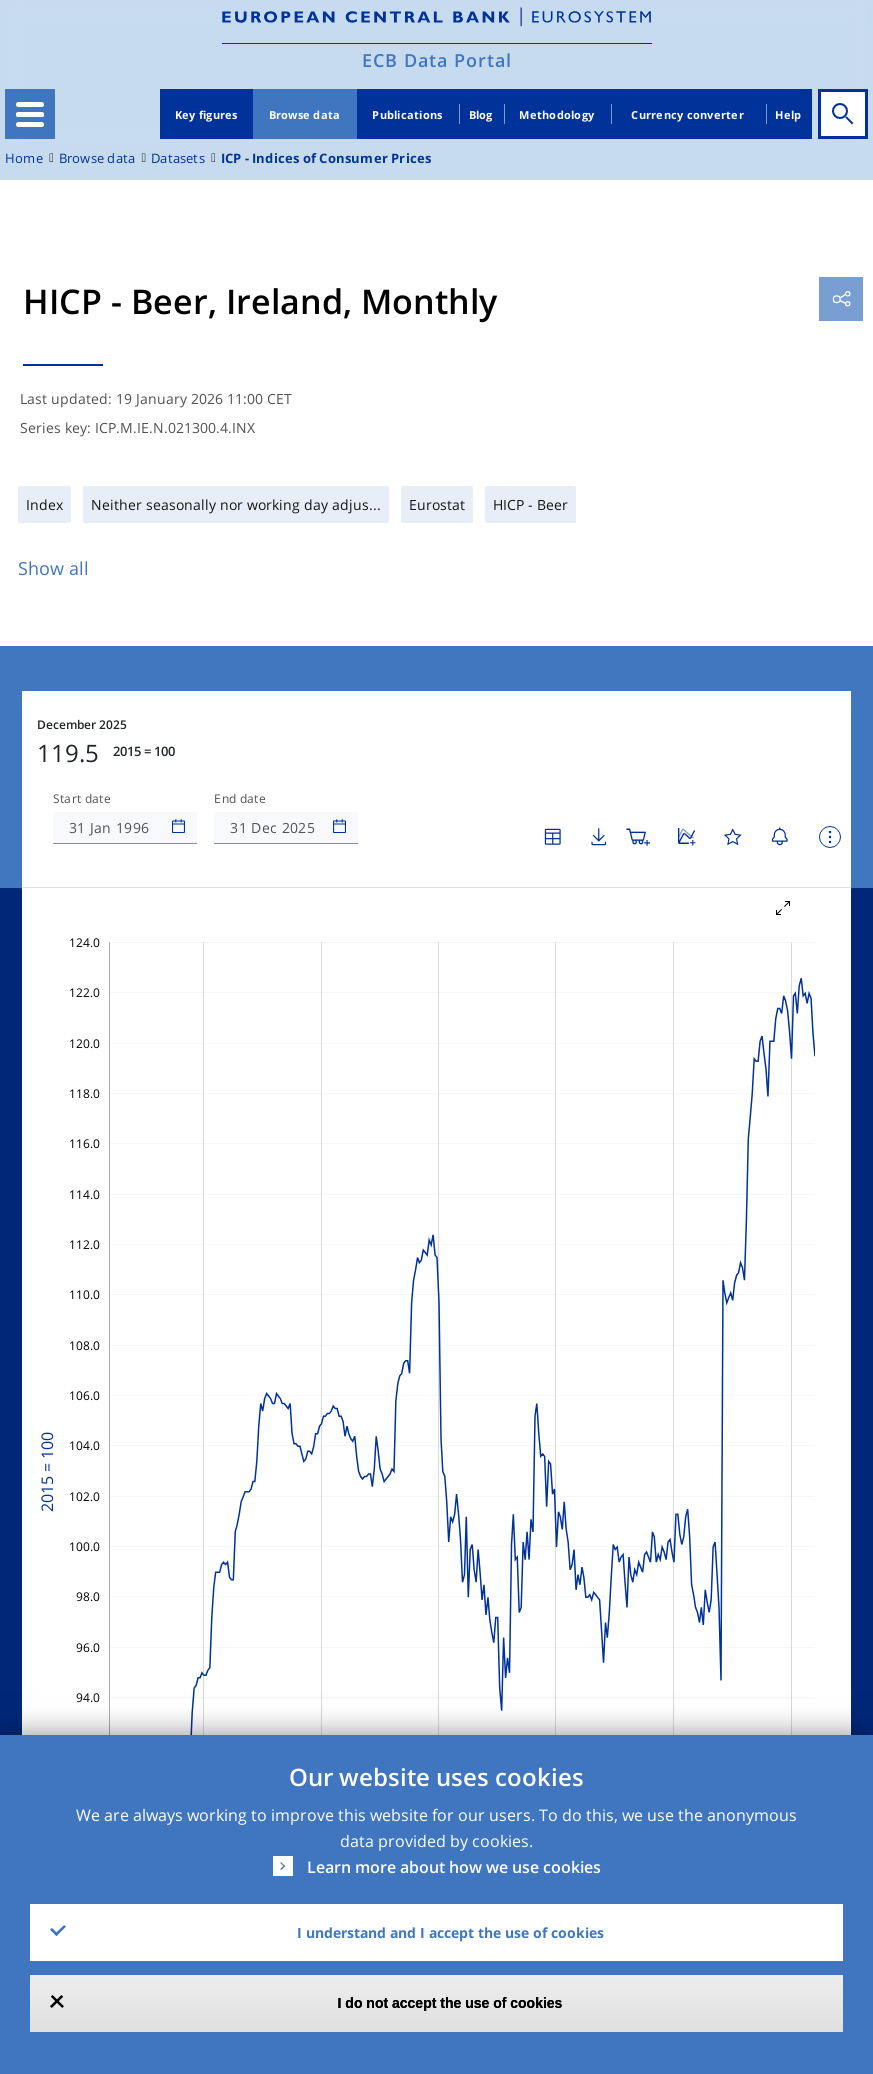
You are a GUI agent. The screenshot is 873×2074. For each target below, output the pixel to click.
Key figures (206, 114)
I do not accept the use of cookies (450, 2003)
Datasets (178, 158)
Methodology (556, 114)
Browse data (305, 114)
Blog (481, 114)
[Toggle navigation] (30, 114)
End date (240, 799)
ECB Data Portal (437, 60)
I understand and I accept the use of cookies (450, 1932)
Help (788, 114)
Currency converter (687, 114)
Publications (407, 114)
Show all (53, 568)
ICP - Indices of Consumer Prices (326, 158)
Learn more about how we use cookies (454, 1867)
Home (24, 158)
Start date (82, 799)
